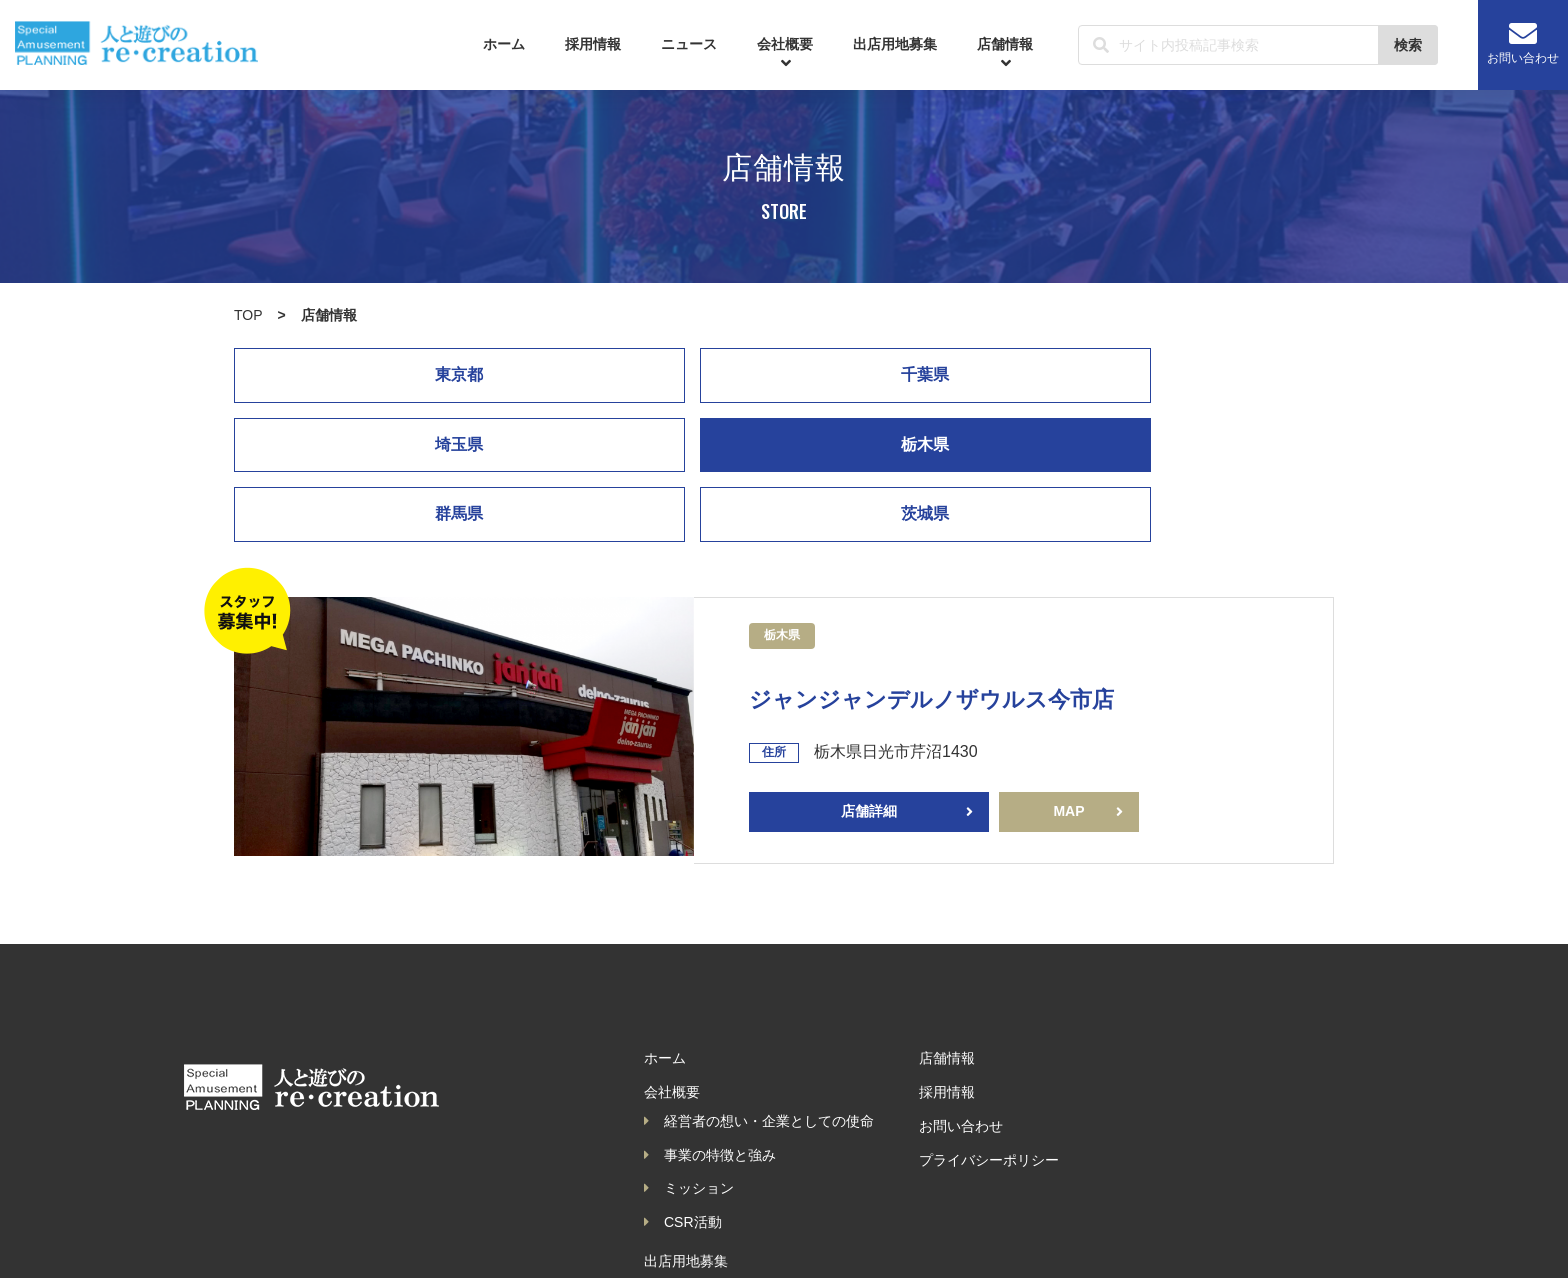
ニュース (689, 44)
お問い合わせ (1523, 42)
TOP (248, 315)
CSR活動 (683, 1152)
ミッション (689, 1119)
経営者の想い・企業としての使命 (759, 1051)
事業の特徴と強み (710, 1085)
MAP (1068, 742)
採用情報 (593, 44)
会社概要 (785, 53)
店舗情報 (1005, 53)
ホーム (504, 44)
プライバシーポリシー (989, 1090)
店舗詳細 (869, 742)
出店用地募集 (895, 44)
